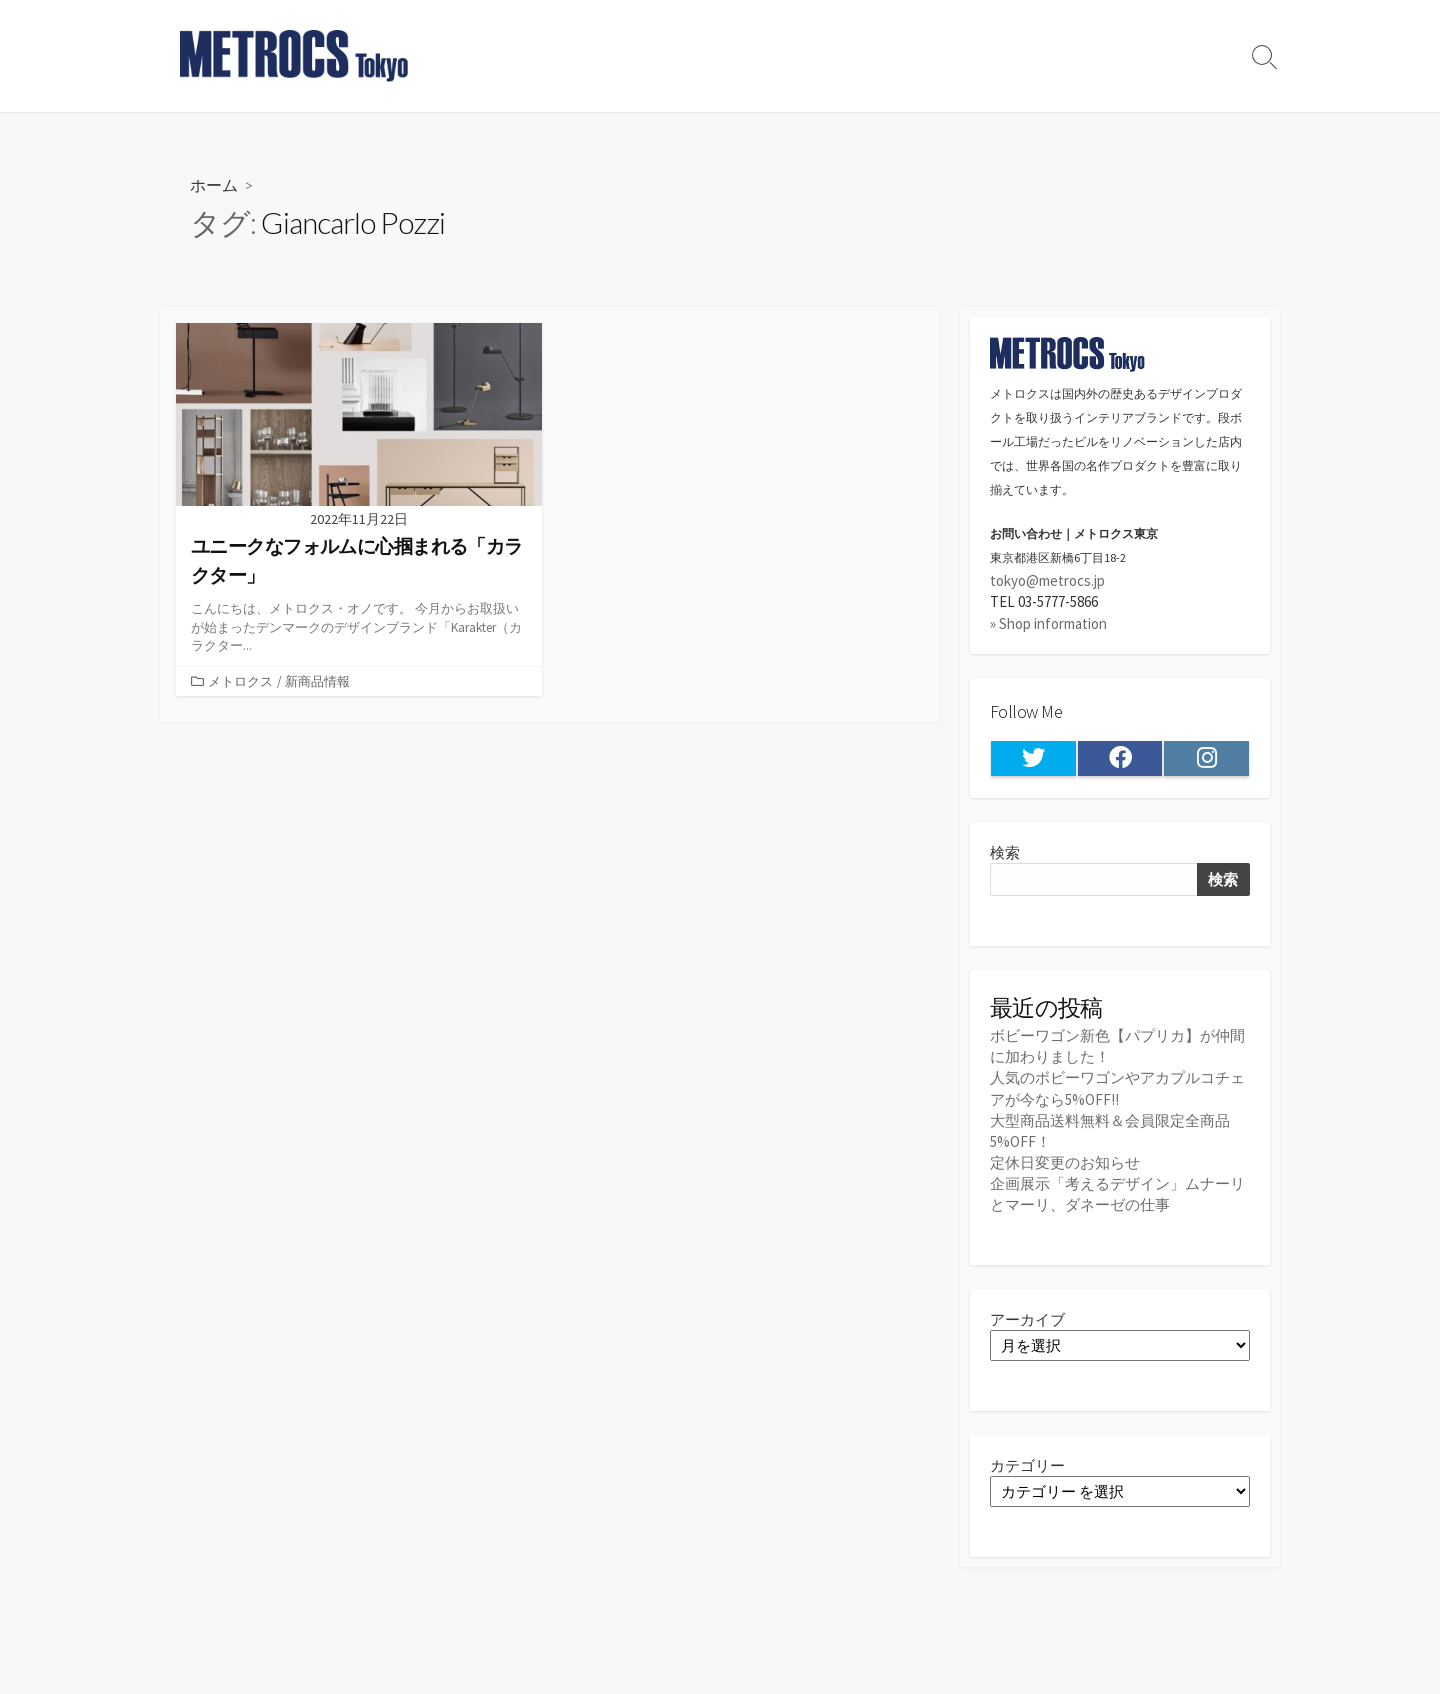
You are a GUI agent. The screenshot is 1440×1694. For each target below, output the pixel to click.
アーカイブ (1027, 1319)
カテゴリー (1027, 1465)
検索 (1005, 852)
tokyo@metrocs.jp (1047, 580)
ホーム (214, 184)
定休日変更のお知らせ (1065, 1162)
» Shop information (1048, 623)
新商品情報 (317, 681)
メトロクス (240, 681)
